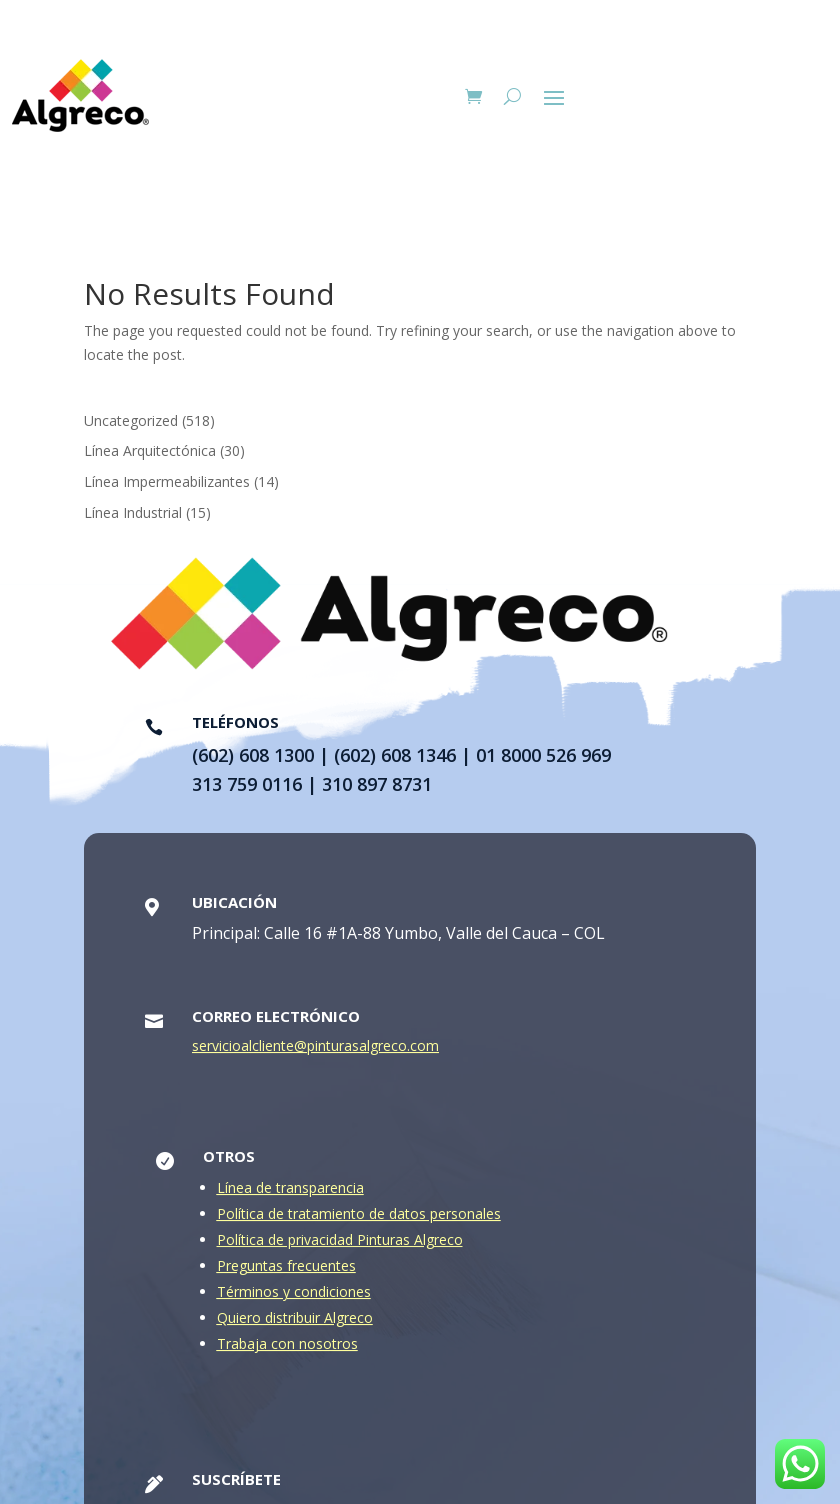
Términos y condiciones (294, 1297)
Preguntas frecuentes (286, 1271)
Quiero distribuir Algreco (295, 1323)
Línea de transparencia (290, 1193)
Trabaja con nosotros (287, 1349)
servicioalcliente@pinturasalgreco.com (315, 1051)
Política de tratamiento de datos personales (359, 1219)
